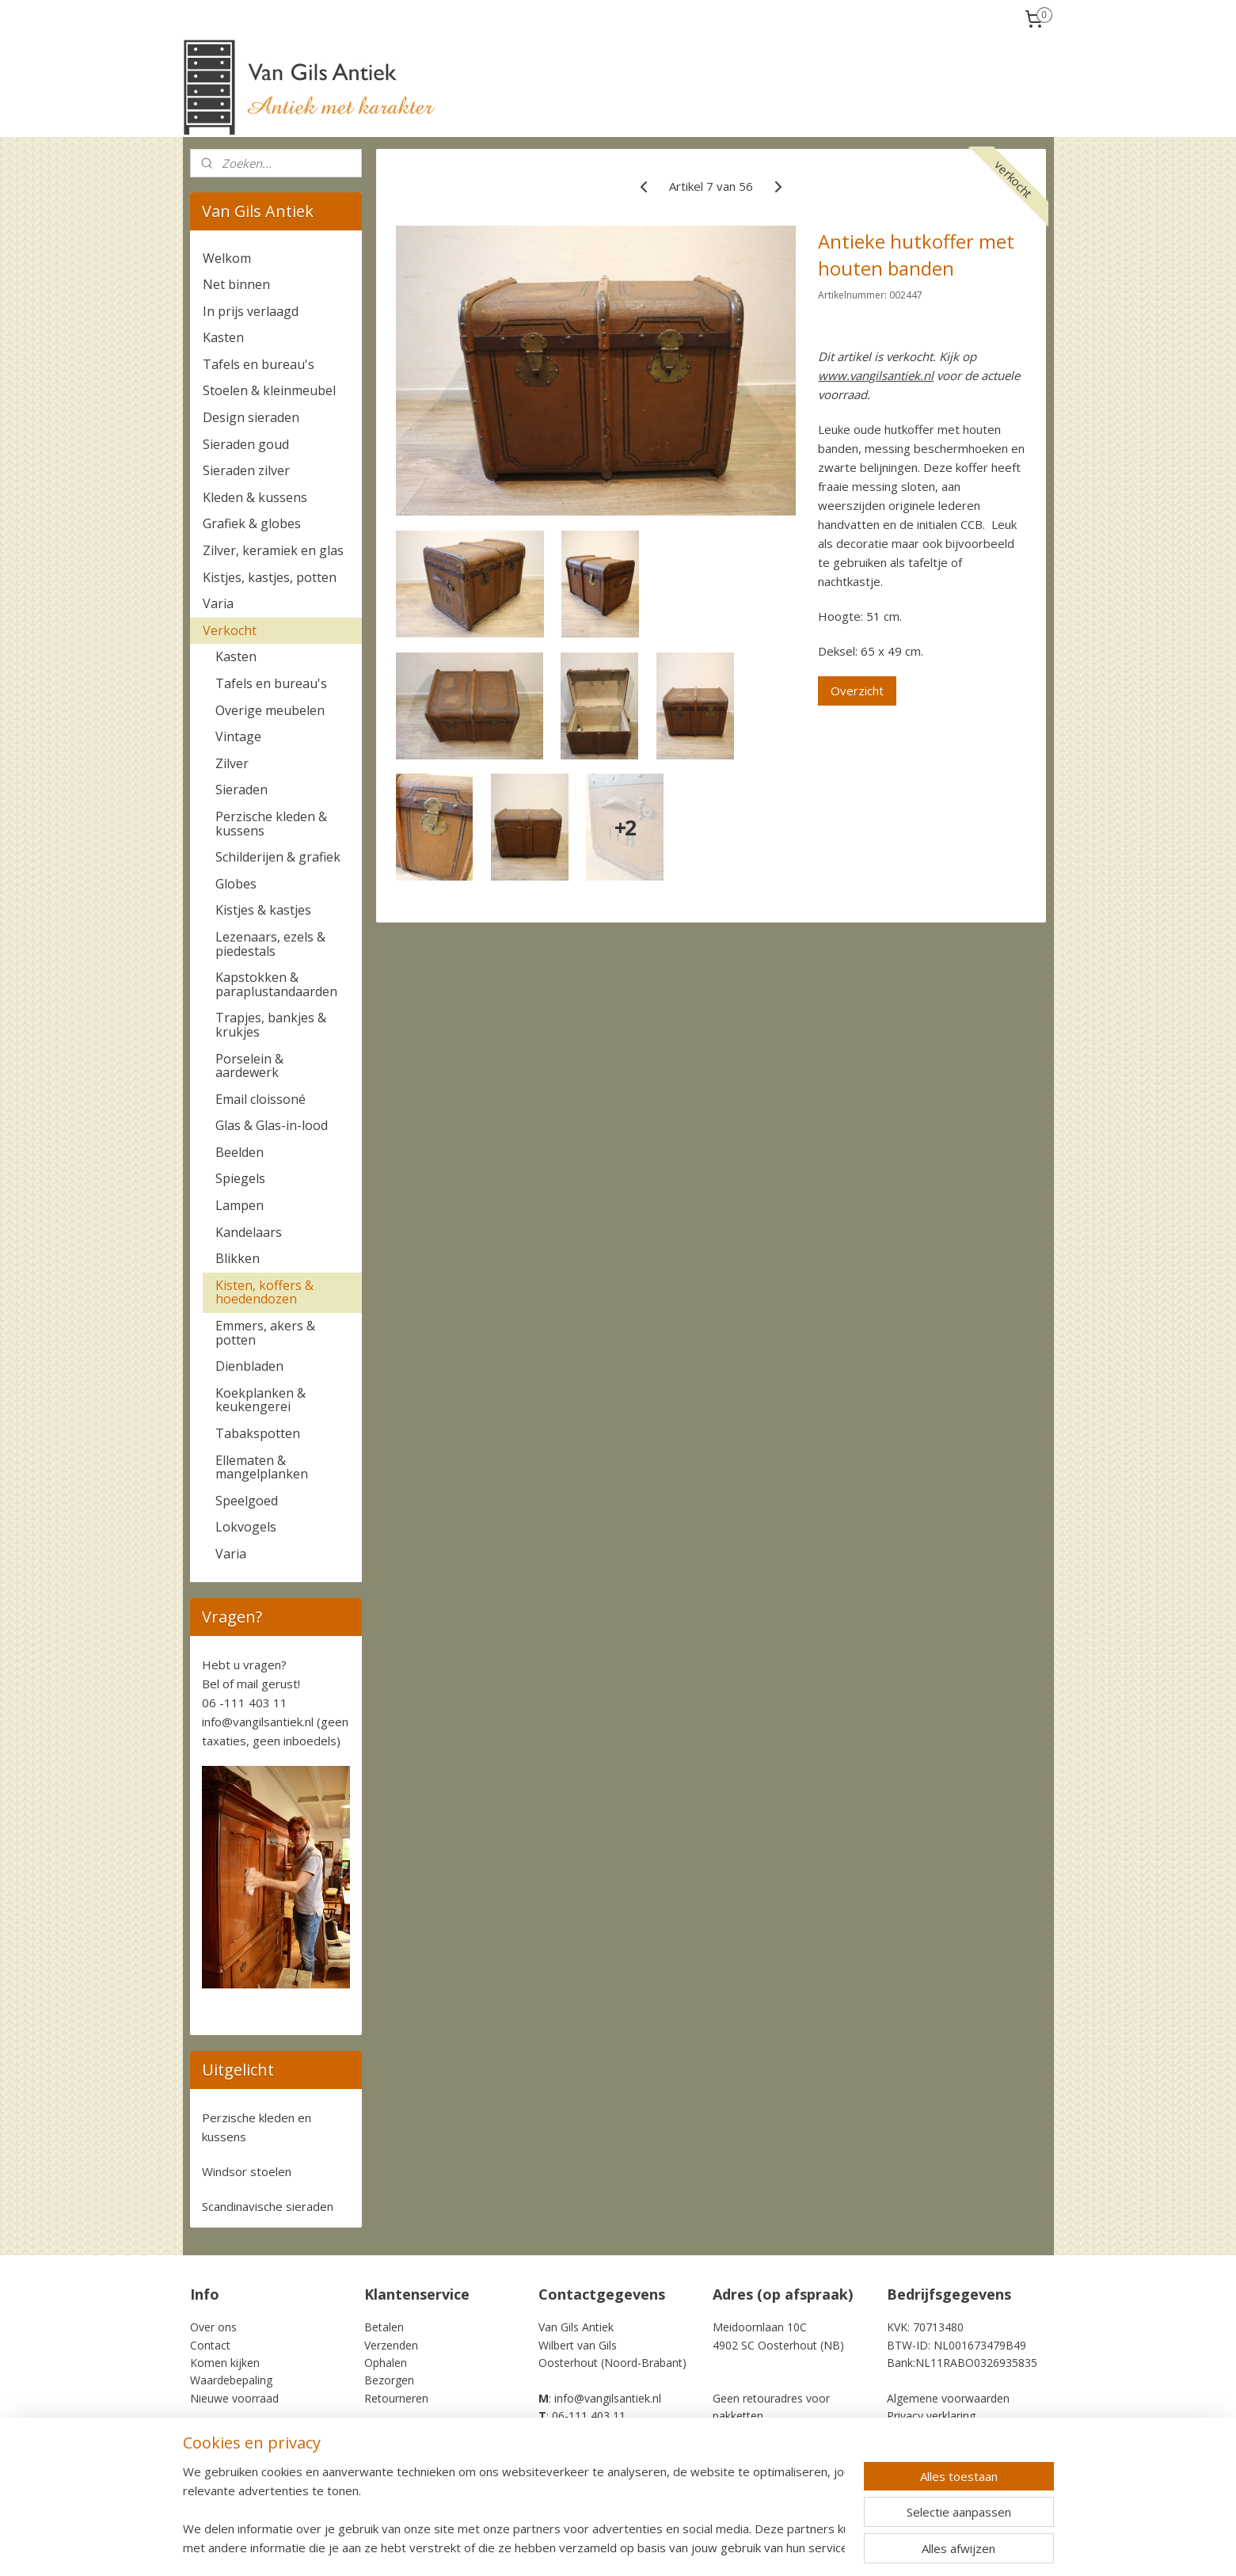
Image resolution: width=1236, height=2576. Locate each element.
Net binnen (236, 284)
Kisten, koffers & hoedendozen (264, 1292)
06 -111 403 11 (244, 1702)
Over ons (213, 2326)
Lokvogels (245, 1526)
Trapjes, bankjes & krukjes (270, 1025)
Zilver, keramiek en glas (273, 550)
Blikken (237, 1258)
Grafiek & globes (252, 523)
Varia (218, 603)
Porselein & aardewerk (249, 1066)
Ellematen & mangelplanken (261, 1467)
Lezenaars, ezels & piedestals (270, 944)
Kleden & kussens (255, 497)
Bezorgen (389, 2380)
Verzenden (391, 2345)
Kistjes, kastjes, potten (270, 577)
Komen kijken (225, 2362)
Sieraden (241, 789)
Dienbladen (249, 1366)
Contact (210, 2345)
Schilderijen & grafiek (277, 857)
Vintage (238, 736)
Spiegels (240, 1178)
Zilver (232, 763)
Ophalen (385, 2362)
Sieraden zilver (246, 470)
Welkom (227, 258)
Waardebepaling (231, 2380)
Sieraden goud (246, 444)
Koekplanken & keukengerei (260, 1400)
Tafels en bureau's (258, 364)
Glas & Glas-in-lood (271, 1125)
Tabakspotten (257, 1433)
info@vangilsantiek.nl (258, 1721)
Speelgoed (246, 1500)
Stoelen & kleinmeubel (269, 390)
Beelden (239, 1152)
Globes (236, 883)
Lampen (239, 1205)
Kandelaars (248, 1232)
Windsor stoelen (246, 2171)
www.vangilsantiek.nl (876, 375)
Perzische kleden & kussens (271, 823)
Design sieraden (251, 417)
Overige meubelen (270, 710)
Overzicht (857, 690)
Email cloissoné (260, 1099)
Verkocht (230, 630)
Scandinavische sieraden (267, 2206)
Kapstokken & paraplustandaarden (276, 984)
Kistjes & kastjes (263, 910)
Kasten (223, 337)
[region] (514, 2509)
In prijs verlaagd (251, 311)
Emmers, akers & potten (265, 1333)
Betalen (384, 2326)
